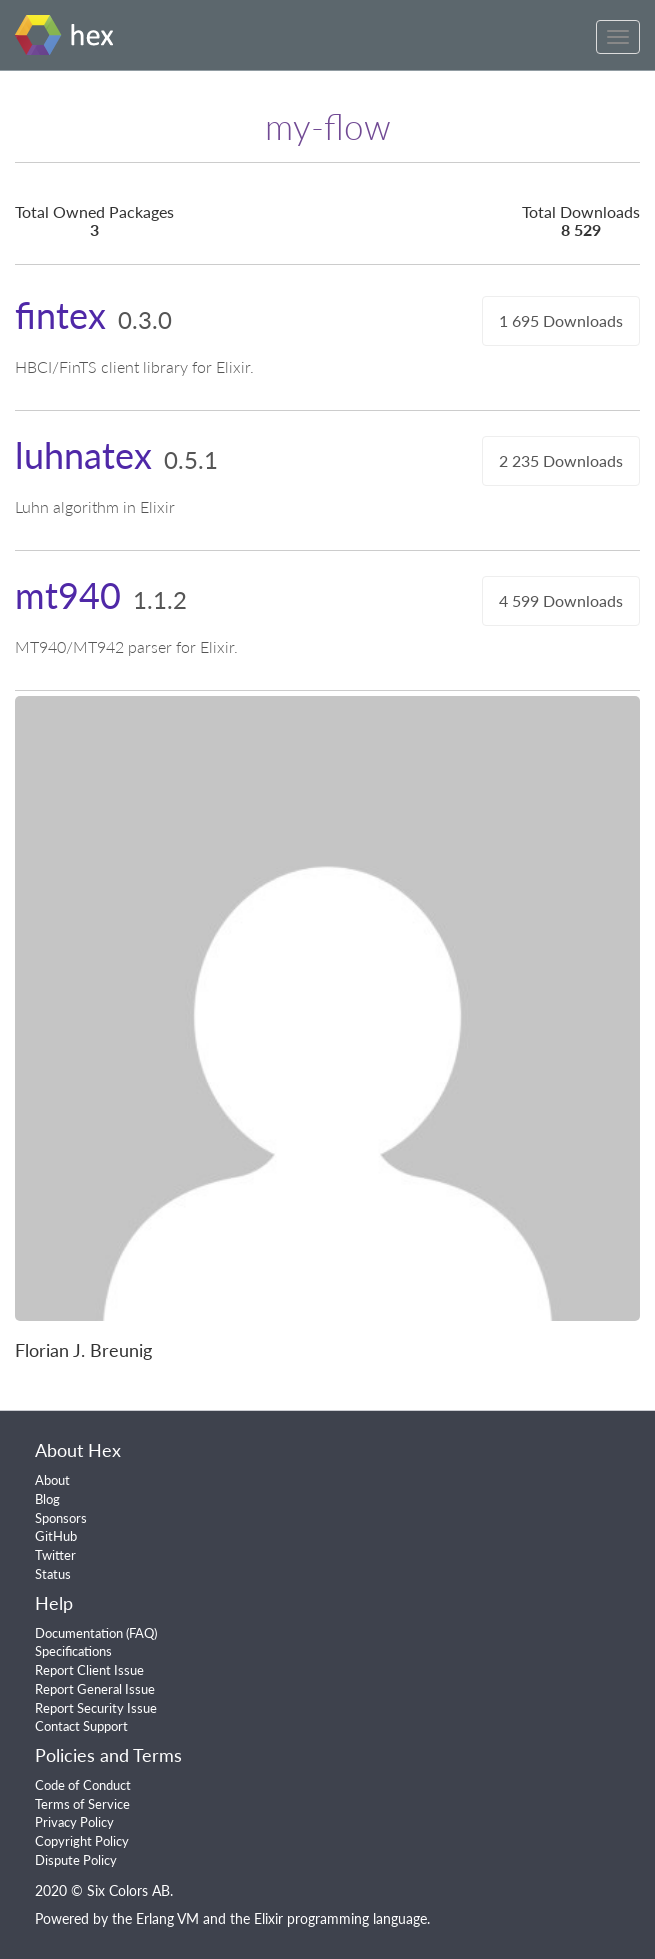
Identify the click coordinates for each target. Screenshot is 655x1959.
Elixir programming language (340, 1918)
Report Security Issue (96, 1708)
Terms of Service (82, 1804)
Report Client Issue (89, 1670)
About (52, 1480)
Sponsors (61, 1518)
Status (53, 1574)
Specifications (73, 1651)
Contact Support (81, 1726)
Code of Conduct (83, 1785)
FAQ (141, 1633)
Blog (47, 1499)
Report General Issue (95, 1689)
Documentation (79, 1633)
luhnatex (83, 455)
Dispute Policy (76, 1860)
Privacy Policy (74, 1822)
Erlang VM (167, 1918)
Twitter (55, 1555)
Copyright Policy (82, 1841)
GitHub (56, 1536)
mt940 (68, 595)
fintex (60, 315)
